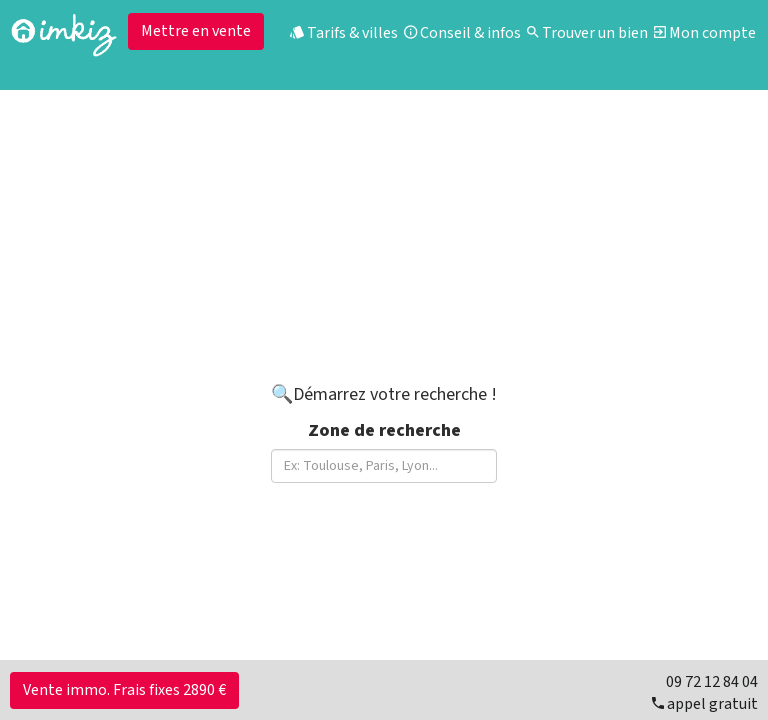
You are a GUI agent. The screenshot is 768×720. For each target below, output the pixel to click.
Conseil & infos (462, 33)
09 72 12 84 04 (712, 682)
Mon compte (705, 33)
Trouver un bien (587, 33)
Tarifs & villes (344, 33)
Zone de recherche (384, 430)
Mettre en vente (196, 31)
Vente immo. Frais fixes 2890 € (124, 690)
